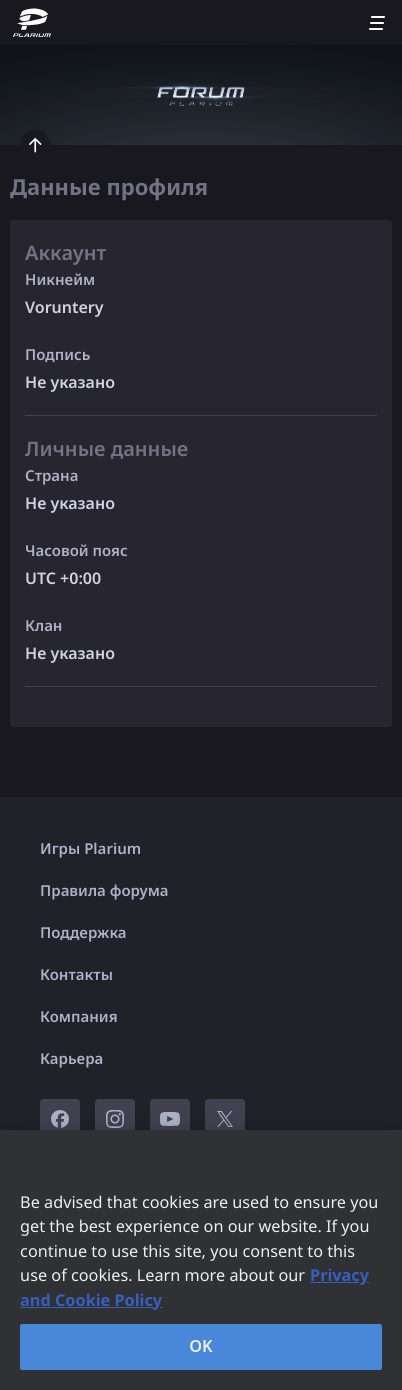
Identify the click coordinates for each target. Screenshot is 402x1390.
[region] (201, 1260)
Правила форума (104, 891)
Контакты (76, 975)
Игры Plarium (90, 849)
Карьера (71, 1059)
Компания (79, 1017)
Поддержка (83, 933)
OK (201, 1346)
